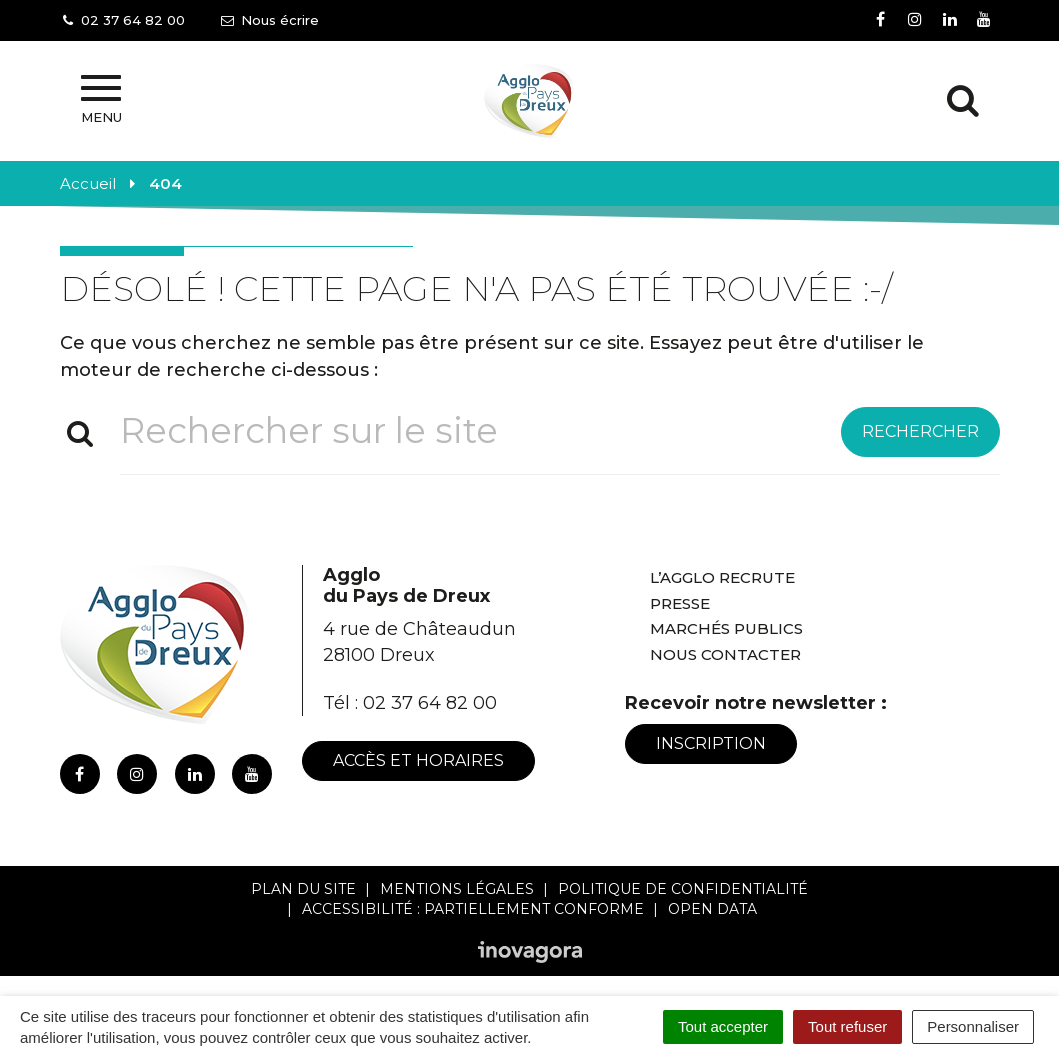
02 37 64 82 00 (430, 703)
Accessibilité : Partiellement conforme (473, 909)
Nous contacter (725, 654)
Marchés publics (726, 628)
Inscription (711, 743)
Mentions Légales (457, 889)
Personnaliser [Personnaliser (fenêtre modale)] (973, 1026)
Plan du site (303, 889)
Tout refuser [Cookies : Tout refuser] (847, 1026)
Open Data (712, 909)
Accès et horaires (418, 760)
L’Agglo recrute (722, 577)
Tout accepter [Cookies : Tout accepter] (723, 1026)
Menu (101, 100)
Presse (680, 603)
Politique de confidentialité (683, 889)
